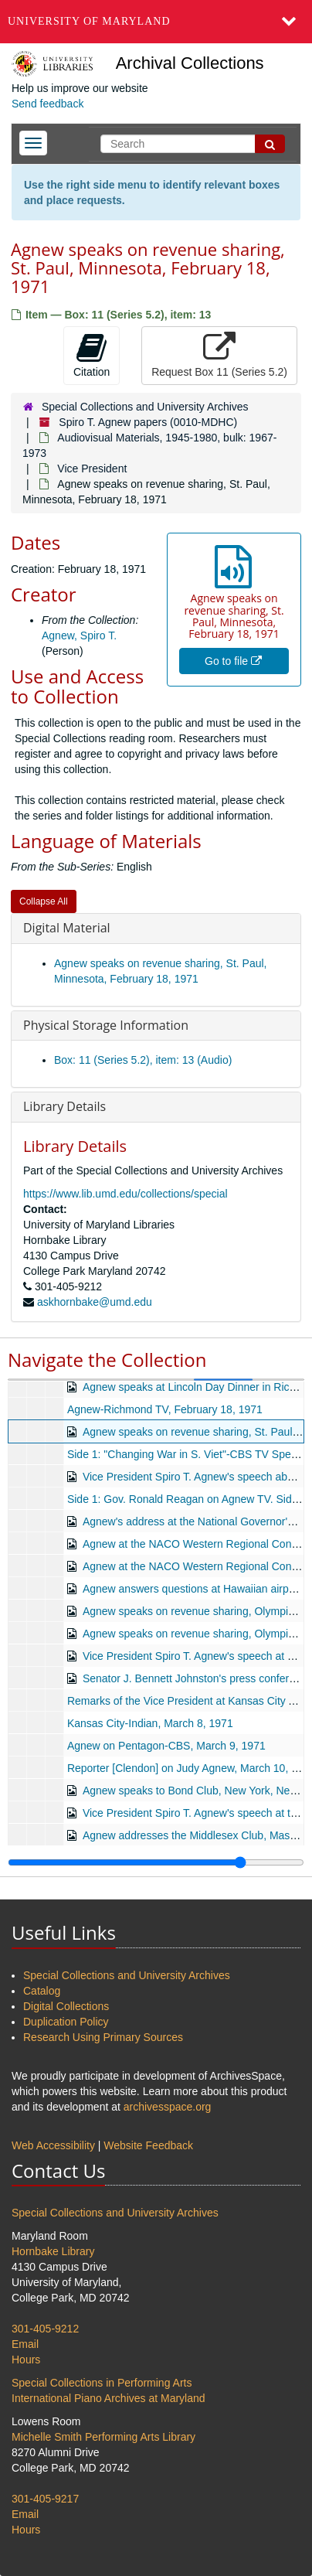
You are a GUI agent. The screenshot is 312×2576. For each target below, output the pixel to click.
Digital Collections (66, 2006)
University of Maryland (89, 21)
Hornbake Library (53, 2251)
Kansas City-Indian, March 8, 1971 (150, 1723)
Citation (91, 355)
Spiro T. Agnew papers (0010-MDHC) (148, 422)
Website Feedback (148, 2145)
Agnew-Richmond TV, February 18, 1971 (165, 1409)
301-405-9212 (45, 2328)
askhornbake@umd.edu (94, 1302)
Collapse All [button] (43, 901)
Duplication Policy (66, 2021)
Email (25, 2344)
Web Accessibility (53, 2145)
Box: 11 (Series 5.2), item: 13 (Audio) (143, 1060)
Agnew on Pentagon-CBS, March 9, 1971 (166, 1745)
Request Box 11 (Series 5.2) (219, 355)
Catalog (41, 1991)
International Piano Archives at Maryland (108, 2398)
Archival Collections (190, 63)
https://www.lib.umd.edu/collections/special (125, 1193)
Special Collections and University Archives (145, 406)
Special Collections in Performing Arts (102, 2383)
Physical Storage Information (105, 1025)
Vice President (92, 468)
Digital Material (66, 927)
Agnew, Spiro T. (79, 635)
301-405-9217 (45, 2499)
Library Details (64, 1106)
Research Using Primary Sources (103, 2037)
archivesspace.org (168, 2107)
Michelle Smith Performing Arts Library (103, 2437)
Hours (26, 2359)
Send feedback (47, 103)
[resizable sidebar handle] (156, 1862)
